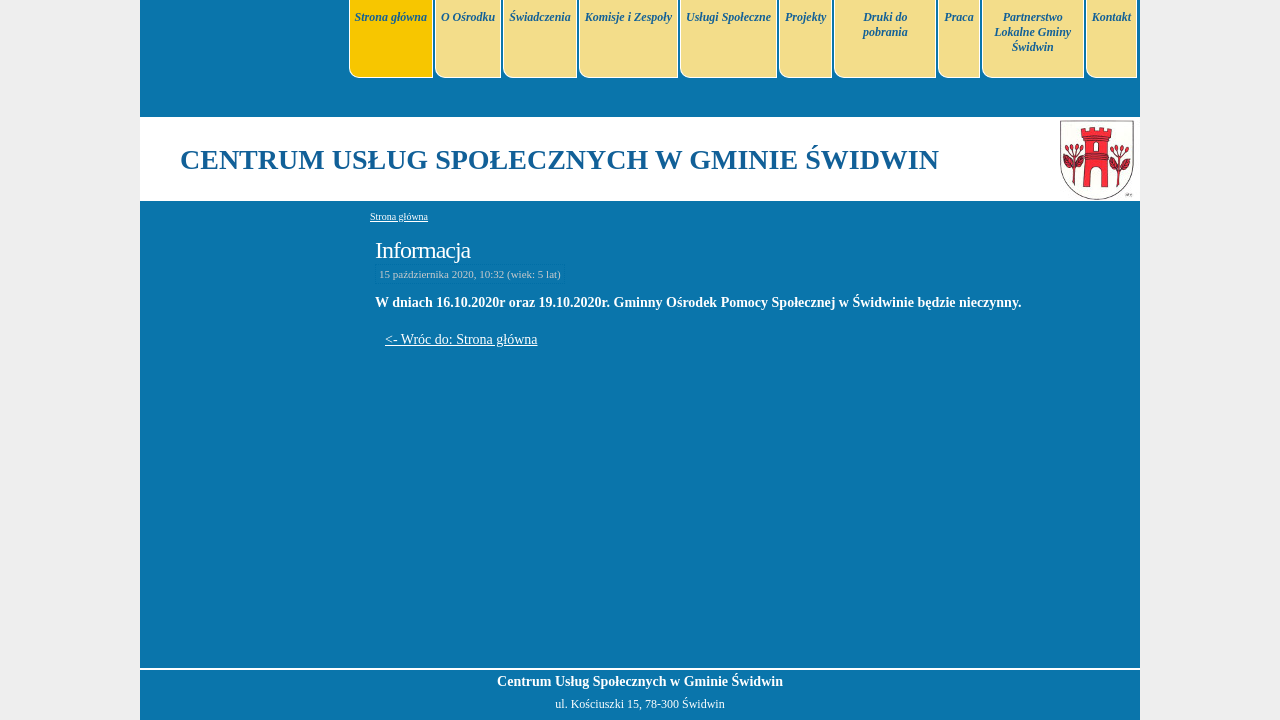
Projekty (805, 17)
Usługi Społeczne (728, 17)
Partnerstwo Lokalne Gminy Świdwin (1032, 32)
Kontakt (1111, 17)
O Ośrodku (468, 17)
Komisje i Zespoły (628, 17)
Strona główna (391, 17)
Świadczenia (539, 17)
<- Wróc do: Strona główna (461, 339)
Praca (958, 17)
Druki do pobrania (885, 24)
